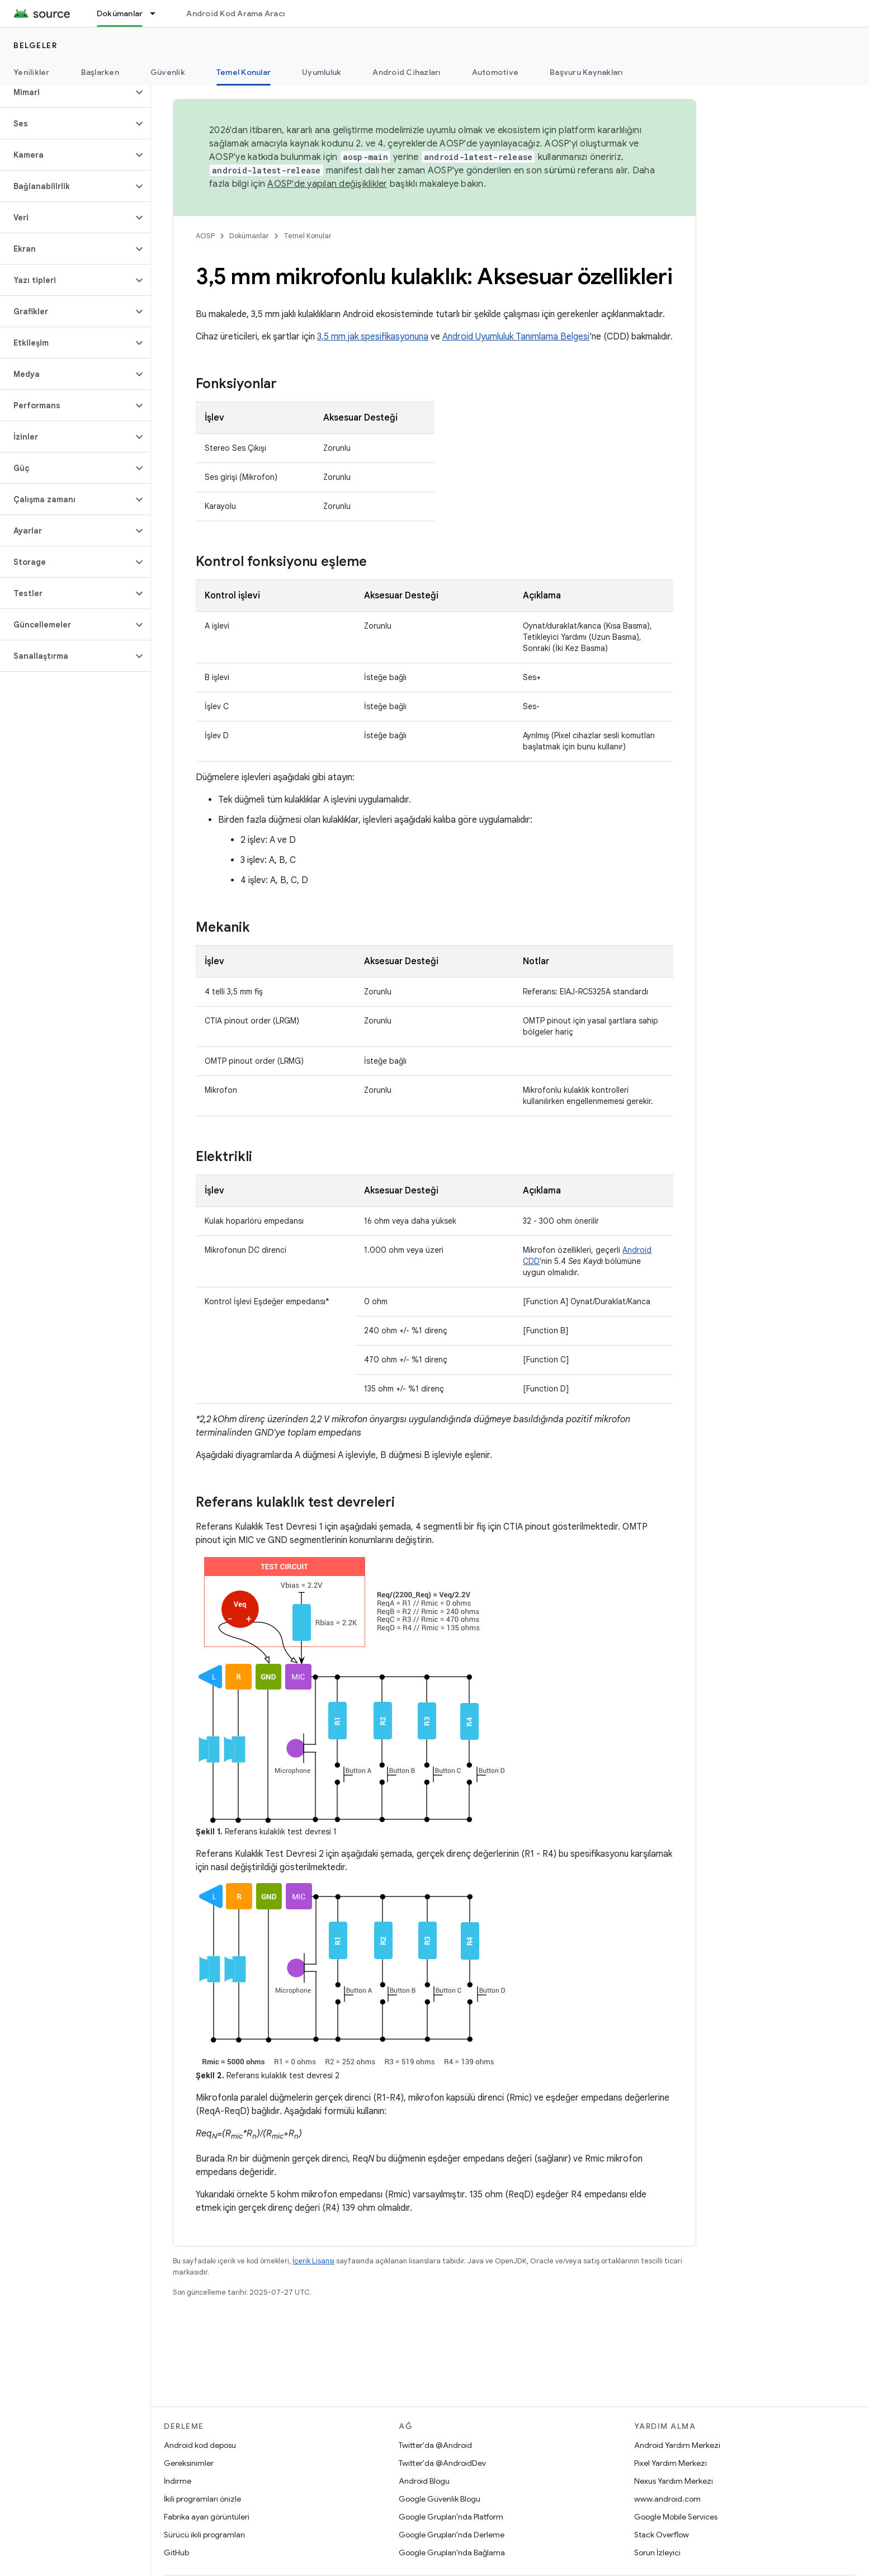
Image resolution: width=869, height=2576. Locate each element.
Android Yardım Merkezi (677, 2445)
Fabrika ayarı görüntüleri (206, 2517)
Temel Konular (308, 235)
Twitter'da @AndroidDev (442, 2463)
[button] (66, 92)
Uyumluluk (321, 72)
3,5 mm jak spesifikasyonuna (372, 336)
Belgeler (35, 45)
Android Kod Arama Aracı (235, 13)
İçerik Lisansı (313, 2261)
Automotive (495, 72)
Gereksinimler (189, 2463)
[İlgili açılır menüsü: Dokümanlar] (158, 13)
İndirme (177, 2481)
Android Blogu (424, 2481)
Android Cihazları (406, 72)
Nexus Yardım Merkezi (673, 2481)
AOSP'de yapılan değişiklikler (327, 184)
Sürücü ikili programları (204, 2535)
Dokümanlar (249, 235)
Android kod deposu (200, 2445)
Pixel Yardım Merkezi (670, 2463)
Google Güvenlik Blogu (439, 2499)
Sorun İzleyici (657, 2552)
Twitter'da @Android (435, 2445)
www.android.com (667, 2499)
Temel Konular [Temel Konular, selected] (243, 72)
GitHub (176, 2552)
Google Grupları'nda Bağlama (452, 2552)
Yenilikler (31, 72)
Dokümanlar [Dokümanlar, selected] (120, 13)
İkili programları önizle (202, 2499)
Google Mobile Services (675, 2517)
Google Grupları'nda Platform (451, 2517)
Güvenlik (167, 72)
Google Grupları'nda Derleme (451, 2535)
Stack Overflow (661, 2535)
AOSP (205, 235)
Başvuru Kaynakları (586, 72)
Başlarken (100, 72)
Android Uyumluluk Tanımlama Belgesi (515, 336)
